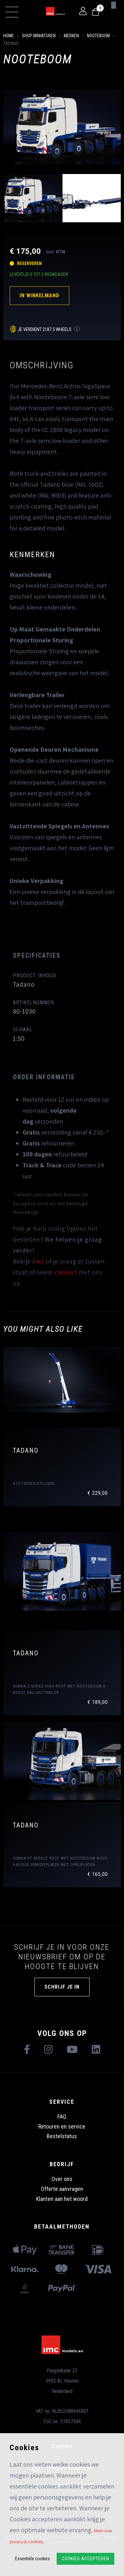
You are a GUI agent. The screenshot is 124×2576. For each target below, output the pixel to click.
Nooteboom (98, 35)
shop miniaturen (39, 35)
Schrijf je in (62, 1987)
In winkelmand (39, 295)
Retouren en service (61, 2126)
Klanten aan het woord (62, 2198)
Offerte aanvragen (62, 2188)
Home (8, 35)
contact (66, 1272)
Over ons (62, 2179)
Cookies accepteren (85, 2558)
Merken (71, 35)
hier (38, 1261)
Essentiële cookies (32, 2558)
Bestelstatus (62, 2136)
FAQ (61, 2116)
